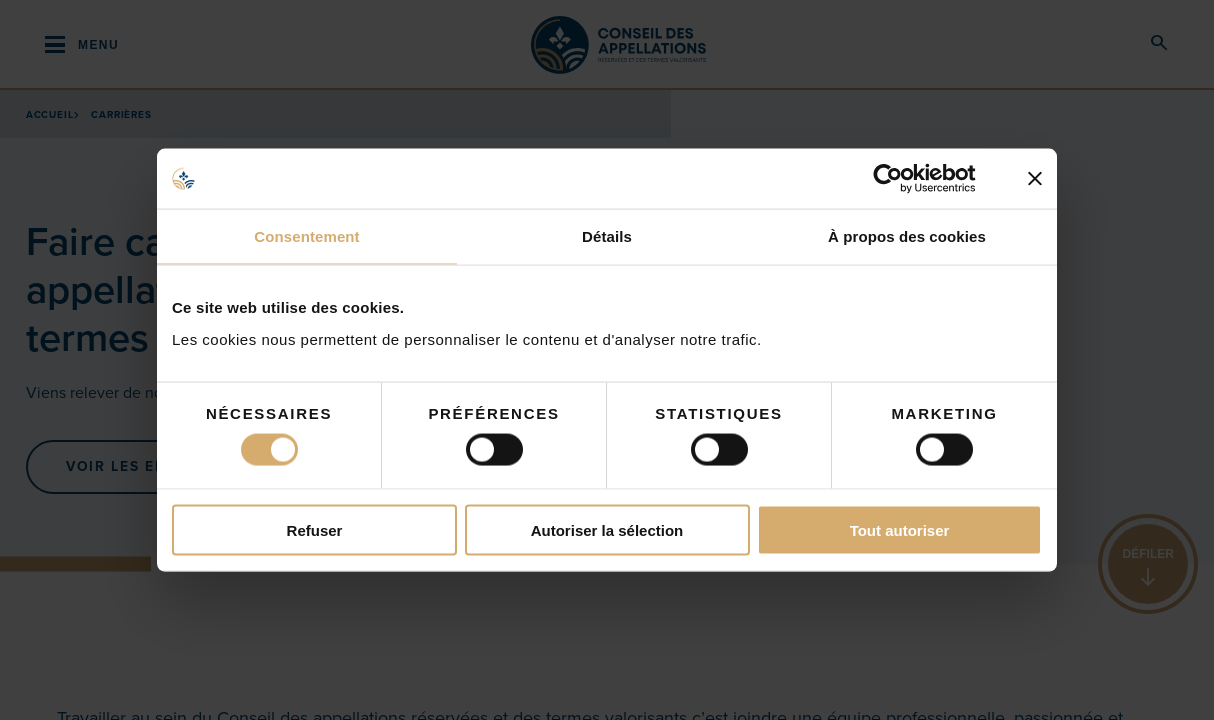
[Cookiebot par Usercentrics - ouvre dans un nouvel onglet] (903, 179)
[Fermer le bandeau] (1035, 179)
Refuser (315, 529)
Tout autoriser (900, 529)
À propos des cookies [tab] (907, 236)
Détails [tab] (607, 236)
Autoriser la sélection (607, 529)
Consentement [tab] (306, 236)
